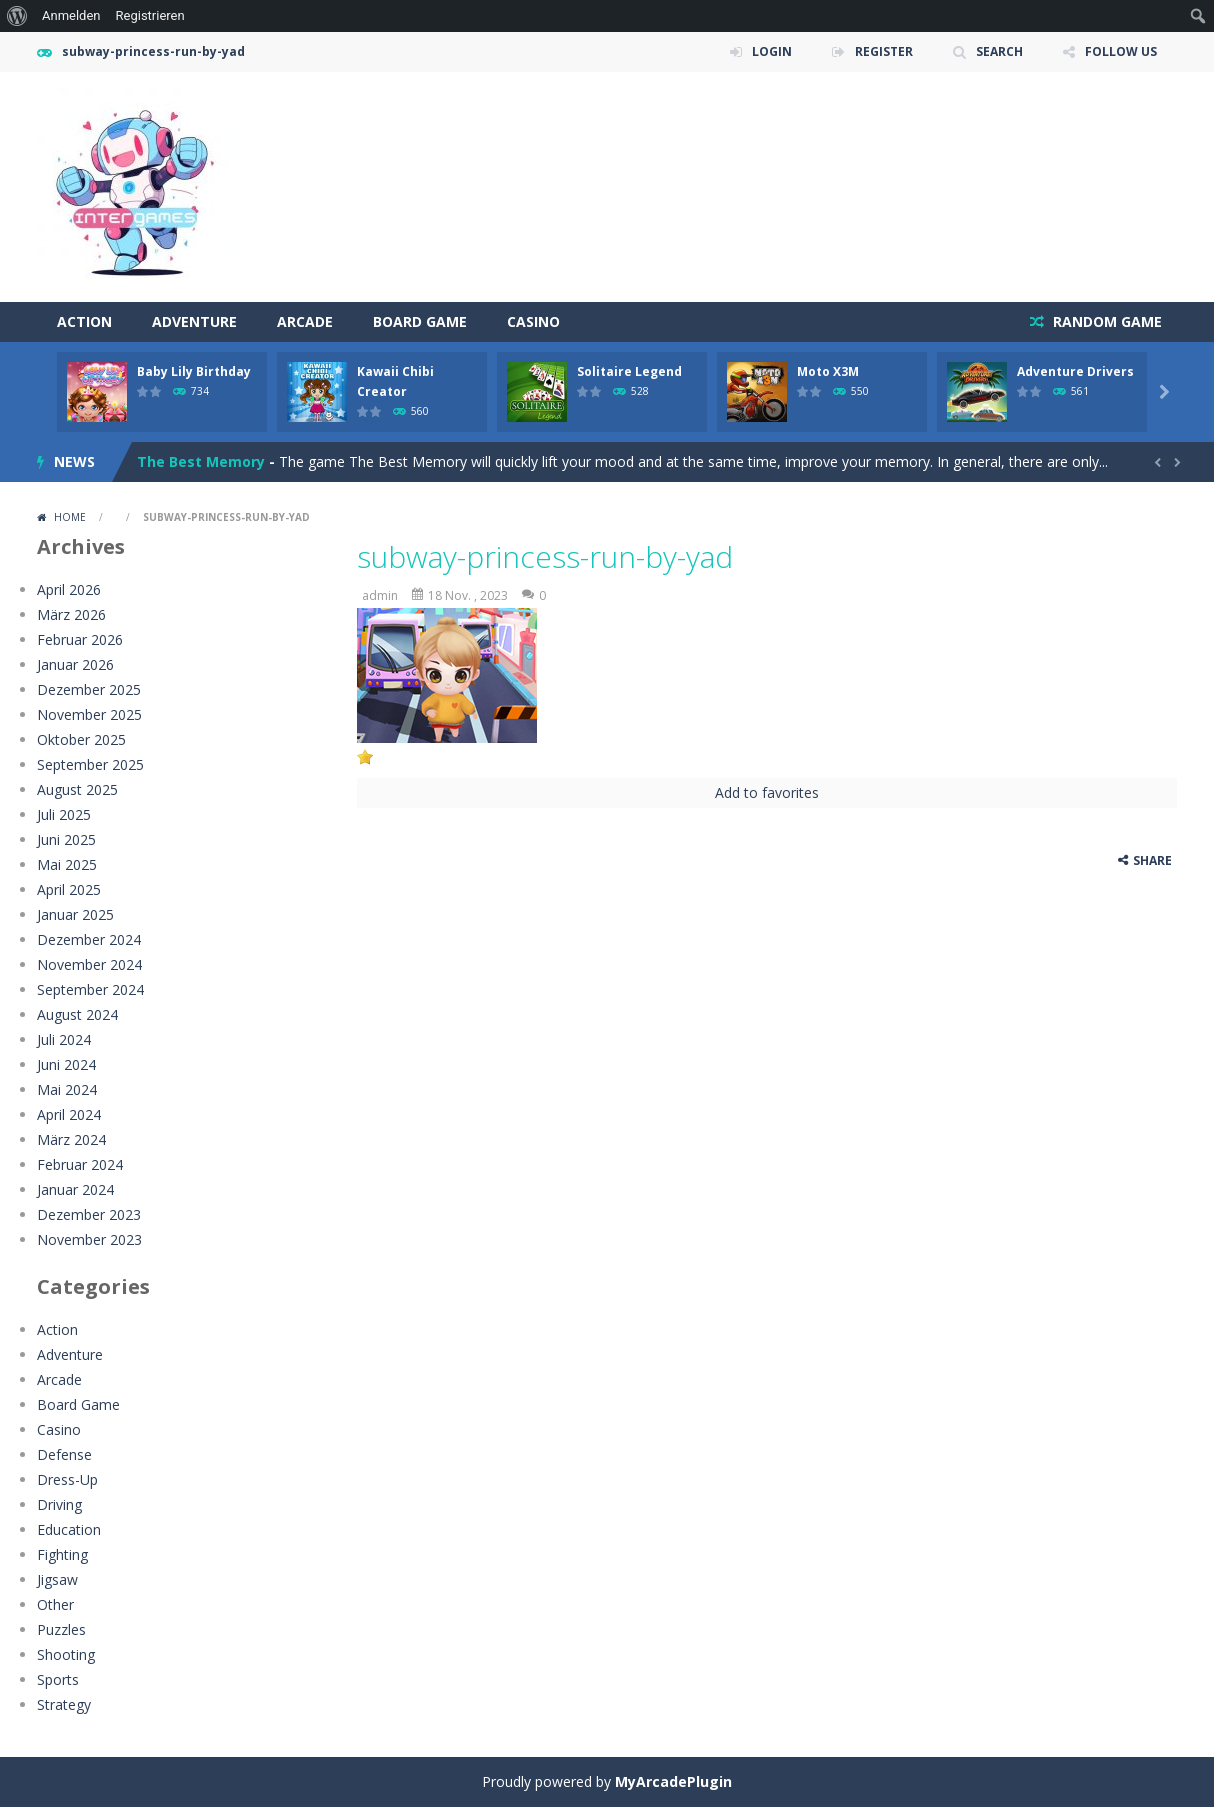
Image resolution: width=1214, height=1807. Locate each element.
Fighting (62, 1554)
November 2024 (89, 964)
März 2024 (71, 1139)
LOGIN (772, 51)
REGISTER (884, 51)
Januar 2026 (75, 664)
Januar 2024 (75, 1189)
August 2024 (77, 1014)
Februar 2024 (80, 1164)
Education (69, 1529)
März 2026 (71, 614)
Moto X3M (828, 371)
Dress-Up (67, 1479)
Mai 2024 (67, 1089)
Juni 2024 (66, 1064)
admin (380, 595)
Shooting (66, 1654)
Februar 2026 (80, 639)
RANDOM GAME (1105, 321)
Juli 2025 (64, 814)
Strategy (64, 1704)
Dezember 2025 (89, 689)
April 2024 (69, 1114)
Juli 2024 (64, 1039)
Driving (59, 1504)
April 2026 (69, 589)
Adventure (194, 321)
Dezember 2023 (89, 1214)
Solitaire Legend (629, 371)
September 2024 (90, 989)
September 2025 (90, 764)
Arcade (305, 321)
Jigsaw (57, 1579)
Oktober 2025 (81, 739)
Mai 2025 (67, 864)
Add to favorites (767, 792)
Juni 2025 (66, 839)
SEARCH (999, 51)
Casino (533, 321)
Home (70, 517)
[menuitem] (17, 16)
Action (84, 321)
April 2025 (69, 889)
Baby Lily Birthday (194, 371)
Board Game (420, 321)
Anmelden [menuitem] (71, 15)
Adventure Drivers (1075, 371)
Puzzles (61, 1629)
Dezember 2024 (89, 939)
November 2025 (89, 714)
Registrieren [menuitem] (150, 15)
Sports (58, 1679)
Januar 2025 (75, 914)
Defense (64, 1454)
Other (55, 1604)
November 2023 (89, 1239)
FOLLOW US (1121, 51)
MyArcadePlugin (673, 1781)
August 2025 (77, 789)
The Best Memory (201, 461)
